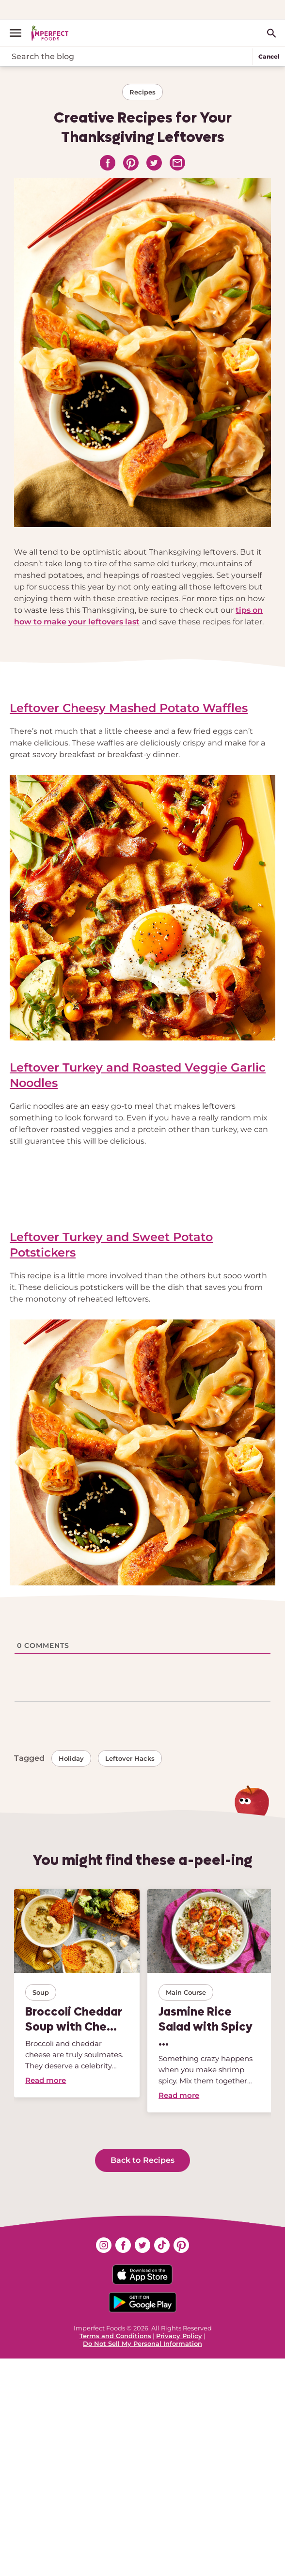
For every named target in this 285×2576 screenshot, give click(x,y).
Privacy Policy (179, 2336)
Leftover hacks (130, 1758)
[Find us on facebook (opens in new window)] (123, 2245)
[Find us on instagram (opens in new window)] (103, 2245)
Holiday (71, 1758)
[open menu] (19, 33)
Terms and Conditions (115, 2336)
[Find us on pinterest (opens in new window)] (181, 2245)
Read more (45, 2080)
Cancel (269, 56)
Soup (40, 1992)
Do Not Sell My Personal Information (142, 2343)
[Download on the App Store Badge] (142, 2274)
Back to (142, 2160)
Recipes (142, 92)
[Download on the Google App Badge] (142, 2302)
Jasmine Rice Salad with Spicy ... (205, 2026)
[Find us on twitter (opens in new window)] (142, 2245)
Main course (186, 1992)
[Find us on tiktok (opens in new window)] (162, 2245)
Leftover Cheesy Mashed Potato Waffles (129, 708)
